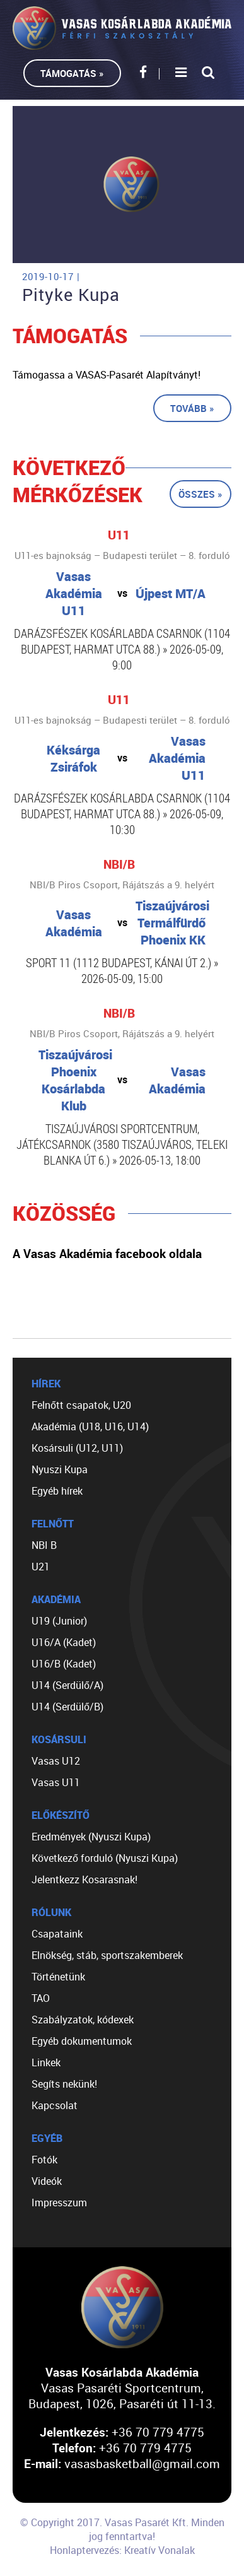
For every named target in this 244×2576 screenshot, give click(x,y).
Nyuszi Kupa (60, 1469)
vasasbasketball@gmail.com (142, 2463)
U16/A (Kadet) (64, 1642)
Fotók (44, 2160)
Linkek (46, 2062)
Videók (47, 2181)
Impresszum (59, 2202)
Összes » (200, 494)
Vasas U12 (56, 1761)
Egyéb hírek (57, 1491)
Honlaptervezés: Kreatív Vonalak (122, 2550)
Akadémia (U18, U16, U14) (90, 1426)
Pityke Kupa (71, 294)
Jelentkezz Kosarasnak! (84, 1879)
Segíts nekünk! (64, 2084)
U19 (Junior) (59, 1621)
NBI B (44, 1545)
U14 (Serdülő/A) (67, 1685)
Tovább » (192, 408)
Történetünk (58, 1977)
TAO (41, 1998)
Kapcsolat (55, 2105)
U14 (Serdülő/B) (67, 1707)
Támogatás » (72, 73)
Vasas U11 (56, 1782)
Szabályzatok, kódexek (83, 2019)
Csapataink (57, 1934)
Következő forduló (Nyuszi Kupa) (105, 1858)
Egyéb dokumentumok (82, 2041)
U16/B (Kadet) (64, 1664)
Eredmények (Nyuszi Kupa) (91, 1837)
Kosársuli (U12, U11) (77, 1448)
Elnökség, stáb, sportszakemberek (107, 1955)
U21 (41, 1566)
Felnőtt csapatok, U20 (81, 1405)
